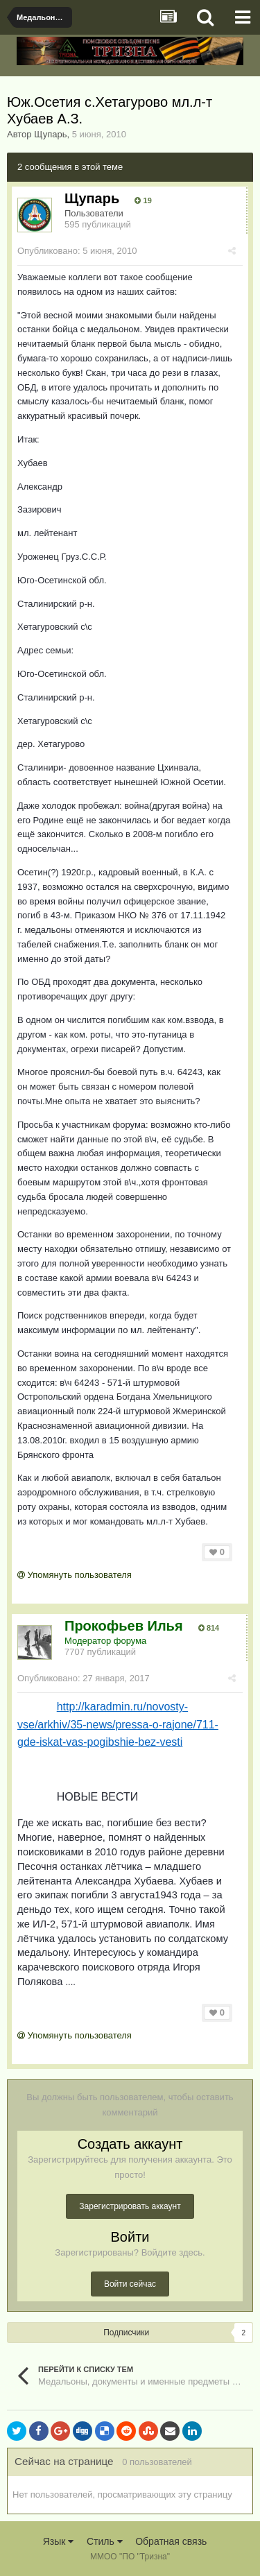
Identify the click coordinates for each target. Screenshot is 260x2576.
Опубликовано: (77, 251)
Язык (58, 2541)
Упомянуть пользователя (74, 1575)
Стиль (105, 2541)
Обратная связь (171, 2541)
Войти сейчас (130, 2284)
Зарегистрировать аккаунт (129, 2206)
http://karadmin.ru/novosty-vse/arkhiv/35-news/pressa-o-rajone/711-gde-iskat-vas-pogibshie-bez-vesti (117, 1724)
